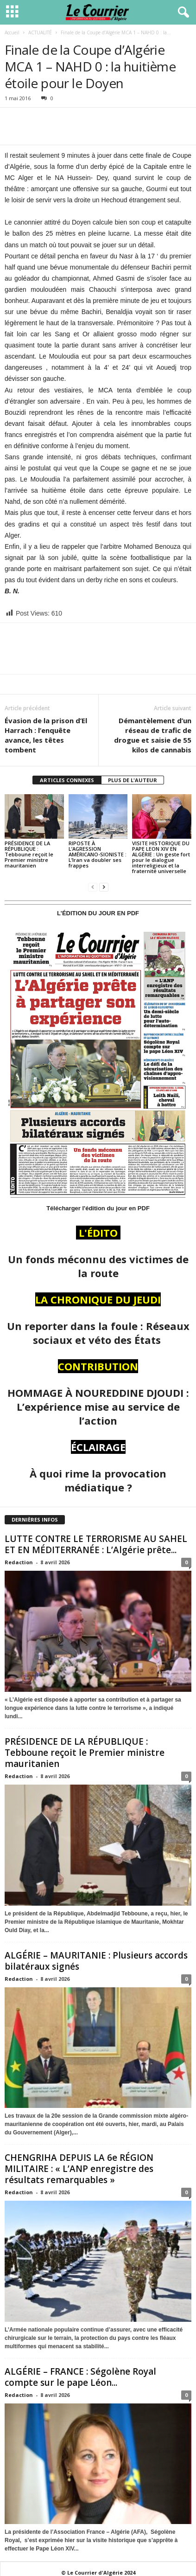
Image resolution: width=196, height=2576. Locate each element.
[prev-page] (92, 887)
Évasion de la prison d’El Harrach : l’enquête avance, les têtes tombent (46, 735)
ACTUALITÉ (40, 32)
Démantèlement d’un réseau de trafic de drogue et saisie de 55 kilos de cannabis (152, 735)
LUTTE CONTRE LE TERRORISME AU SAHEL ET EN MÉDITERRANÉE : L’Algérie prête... (96, 1544)
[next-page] (103, 887)
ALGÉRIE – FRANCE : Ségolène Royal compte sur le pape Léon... (80, 2377)
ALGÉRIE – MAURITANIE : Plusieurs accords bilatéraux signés (96, 1960)
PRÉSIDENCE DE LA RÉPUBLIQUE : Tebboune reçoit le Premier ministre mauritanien (29, 854)
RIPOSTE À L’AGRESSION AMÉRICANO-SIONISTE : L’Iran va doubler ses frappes (97, 854)
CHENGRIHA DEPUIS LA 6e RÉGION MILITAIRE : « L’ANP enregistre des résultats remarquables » (79, 2169)
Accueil (12, 32)
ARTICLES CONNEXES (67, 780)
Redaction (19, 1562)
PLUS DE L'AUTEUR (132, 780)
